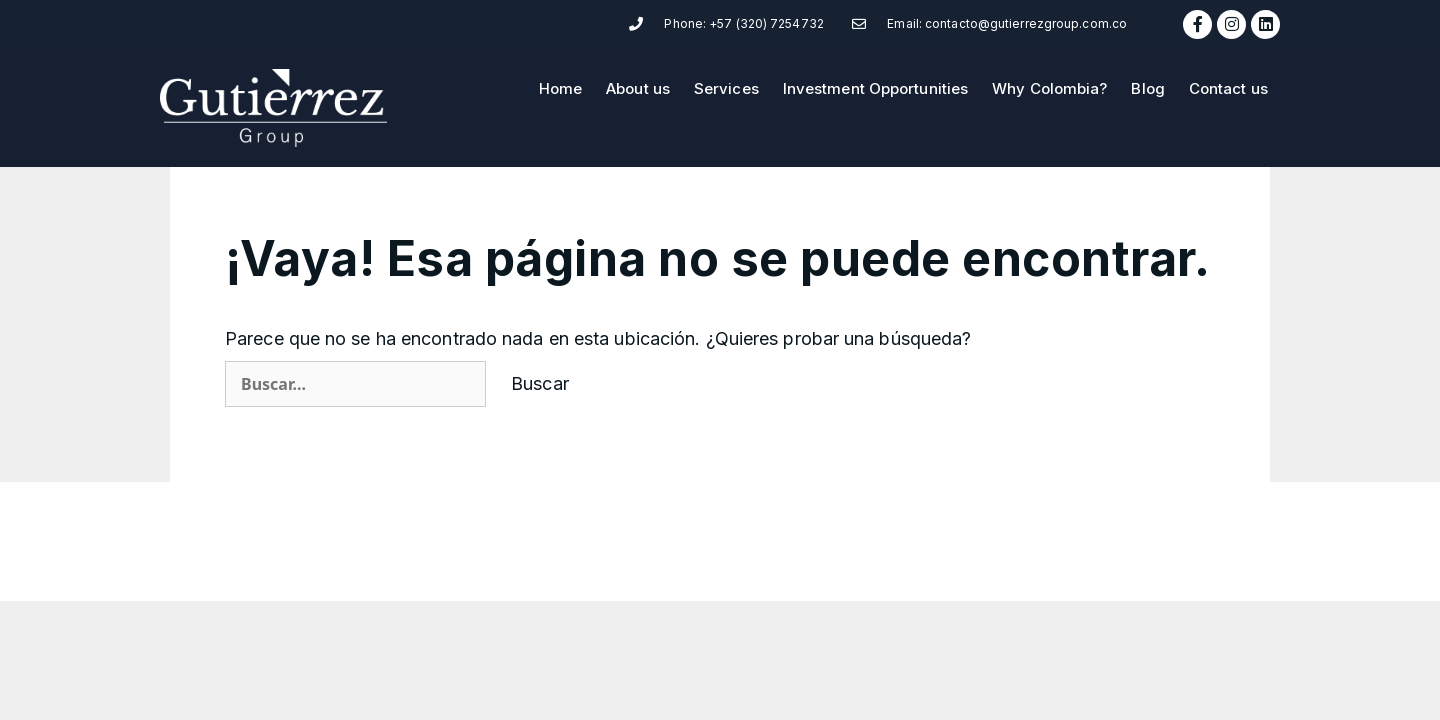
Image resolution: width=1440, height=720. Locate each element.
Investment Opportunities (875, 88)
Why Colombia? (1049, 88)
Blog (1147, 88)
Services (726, 88)
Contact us (1228, 88)
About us (638, 88)
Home (560, 88)
